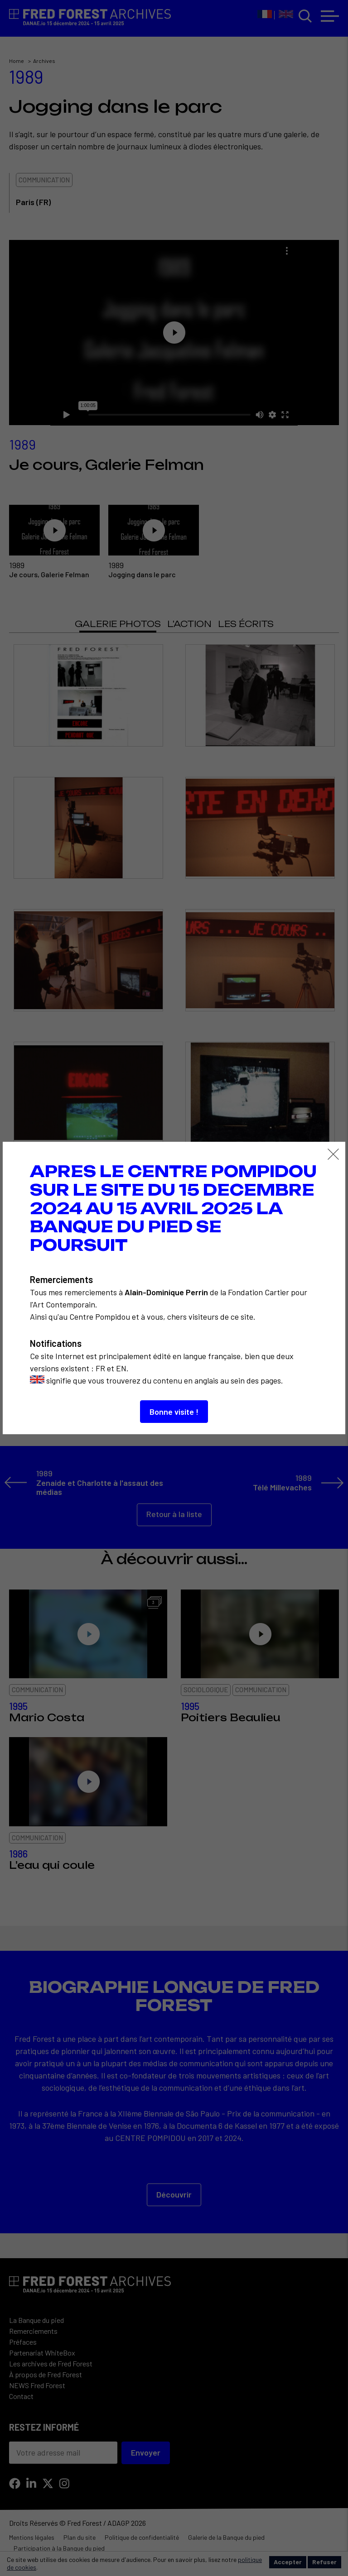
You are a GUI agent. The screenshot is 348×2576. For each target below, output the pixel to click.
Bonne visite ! (174, 1412)
